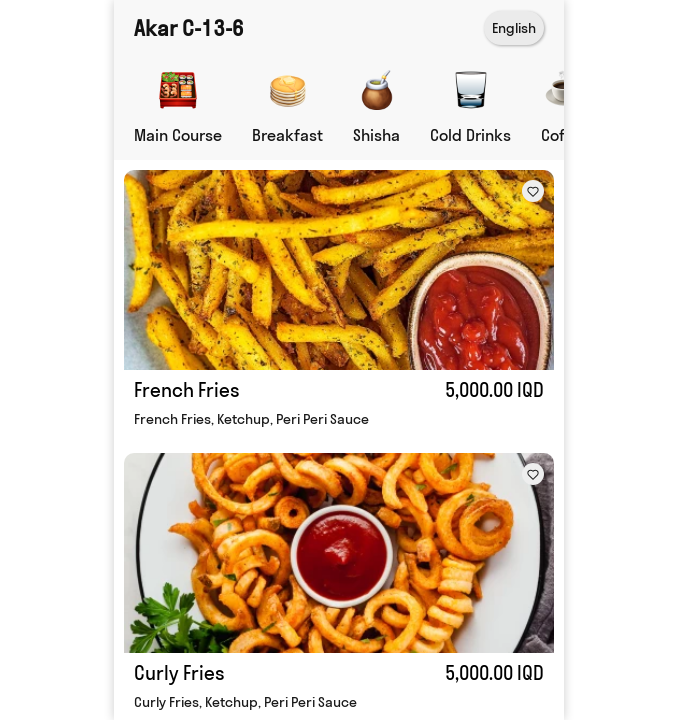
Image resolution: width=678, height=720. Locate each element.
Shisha (376, 135)
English (514, 28)
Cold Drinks (470, 135)
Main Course (178, 135)
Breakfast (287, 135)
